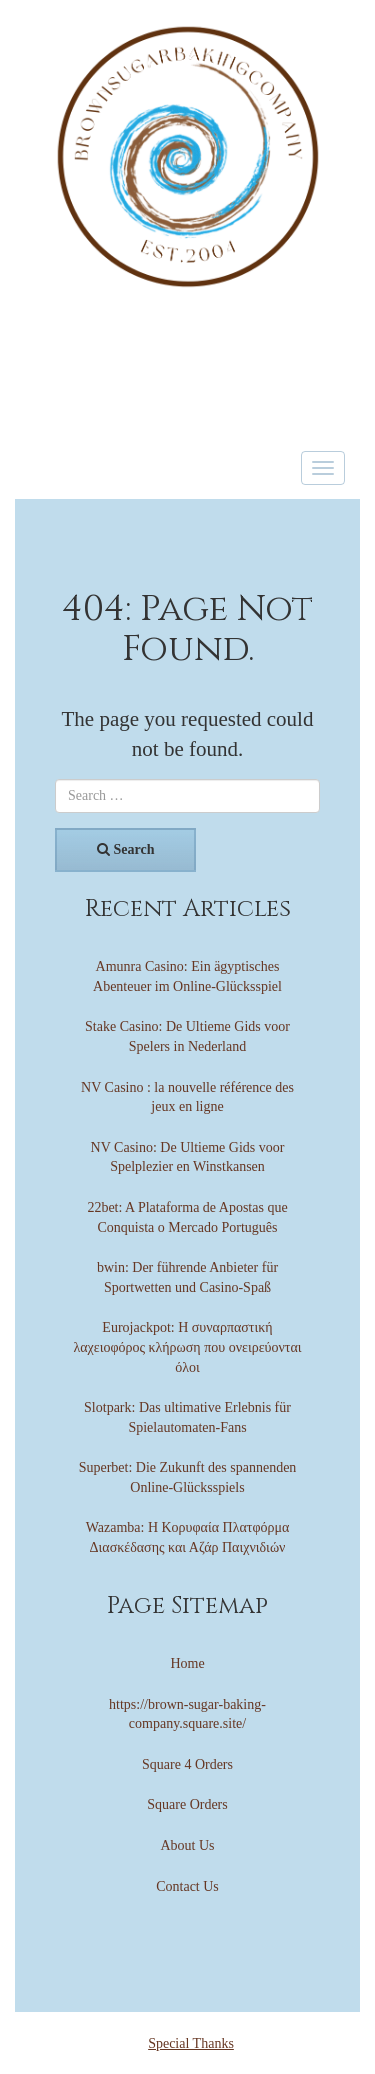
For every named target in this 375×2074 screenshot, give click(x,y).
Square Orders (187, 1804)
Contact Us (187, 1886)
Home (187, 1663)
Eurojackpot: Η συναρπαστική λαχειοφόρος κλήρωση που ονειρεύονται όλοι (187, 1347)
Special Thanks (191, 2043)
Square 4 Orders (187, 1764)
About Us (187, 1845)
